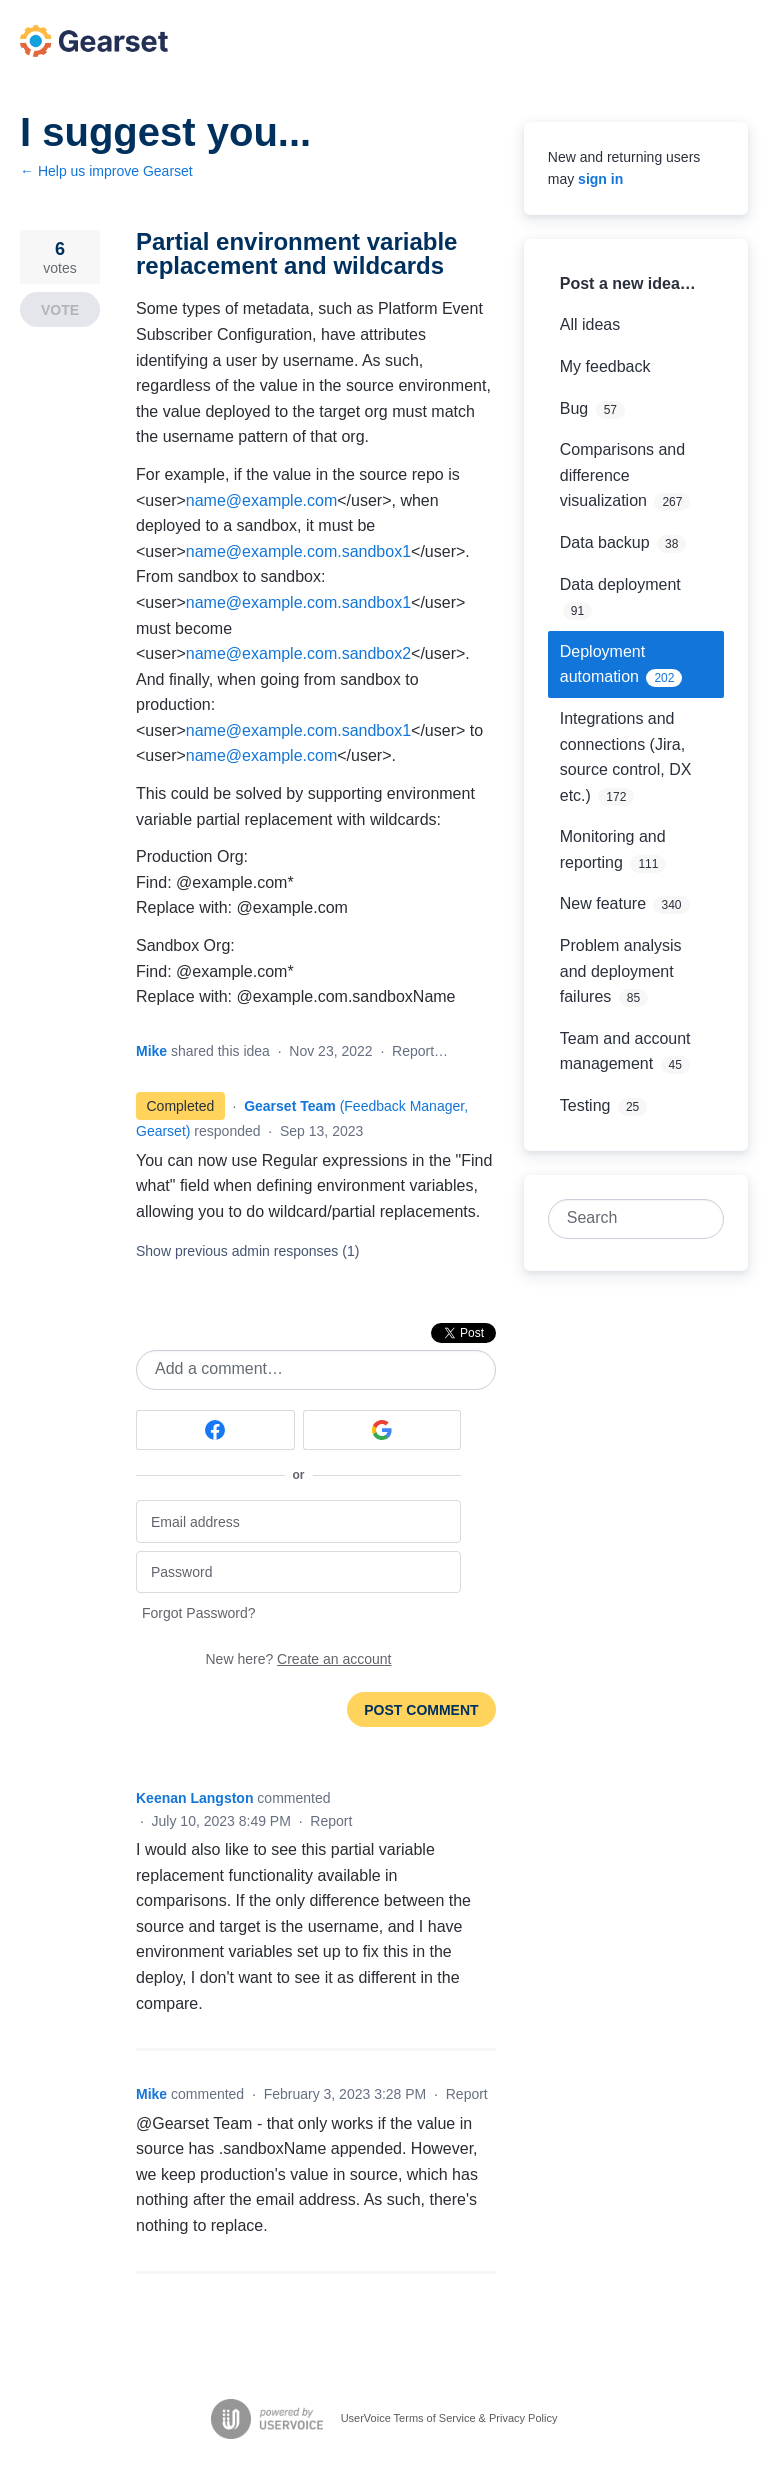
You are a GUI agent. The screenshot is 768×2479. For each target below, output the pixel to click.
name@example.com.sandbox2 (298, 653)
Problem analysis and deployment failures (621, 971)
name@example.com (261, 500)
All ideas (590, 324)
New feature (603, 903)
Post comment (421, 1710)
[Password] (298, 1572)
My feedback (605, 366)
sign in (600, 179)
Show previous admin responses (247, 1251)
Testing (585, 1105)
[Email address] (298, 1521)
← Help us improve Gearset (106, 171)
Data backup (605, 542)
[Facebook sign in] (215, 1430)
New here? (299, 1659)
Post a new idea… (628, 283)
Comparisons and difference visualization (622, 475)
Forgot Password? (199, 1613)
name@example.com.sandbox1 (298, 551)
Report (331, 1821)
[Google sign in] (382, 1430)
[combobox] (625, 1219)
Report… (420, 1051)
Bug (574, 408)
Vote (60, 310)
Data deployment (620, 584)
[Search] (704, 1219)
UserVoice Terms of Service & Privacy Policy (449, 2417)
